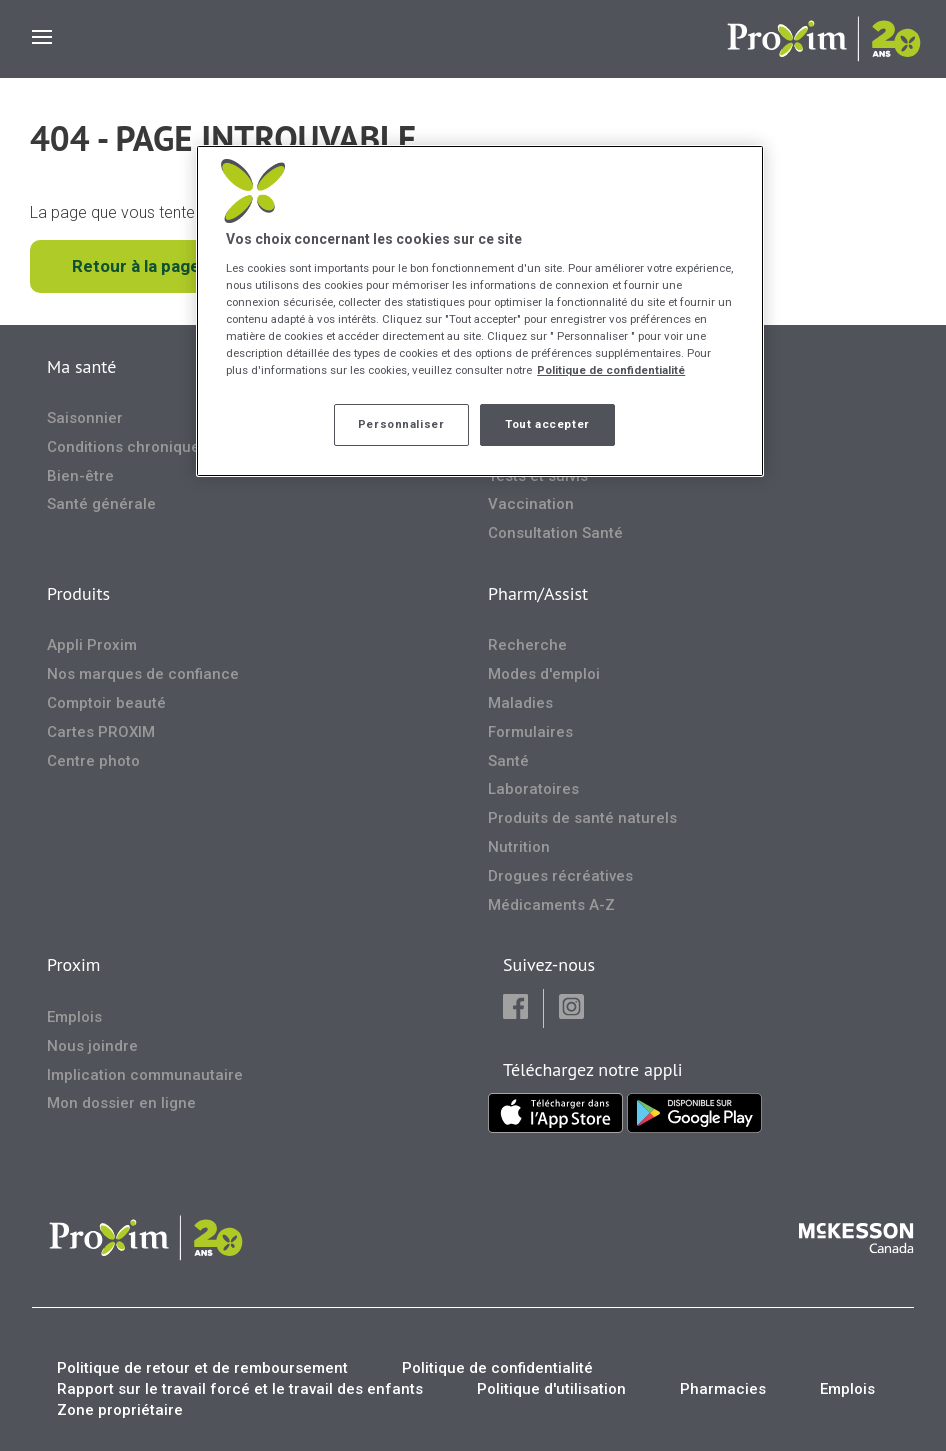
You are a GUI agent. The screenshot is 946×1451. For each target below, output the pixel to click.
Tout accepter (547, 424)
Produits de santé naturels (582, 818)
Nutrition (519, 847)
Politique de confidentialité (497, 1368)
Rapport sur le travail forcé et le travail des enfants (240, 1389)
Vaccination (531, 504)
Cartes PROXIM (101, 732)
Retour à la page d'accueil (173, 266)
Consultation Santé (555, 533)
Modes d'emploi (544, 674)
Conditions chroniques (127, 447)
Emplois (74, 1017)
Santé (508, 761)
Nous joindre (92, 1046)
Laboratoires (533, 789)
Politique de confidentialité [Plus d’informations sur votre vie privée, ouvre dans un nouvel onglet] (611, 370)
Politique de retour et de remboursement (202, 1368)
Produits (78, 593)
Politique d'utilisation (551, 1389)
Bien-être (80, 476)
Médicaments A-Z (551, 905)
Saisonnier (85, 418)
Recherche (527, 645)
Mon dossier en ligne (121, 1103)
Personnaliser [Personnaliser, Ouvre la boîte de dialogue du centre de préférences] (401, 424)
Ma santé (81, 366)
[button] (515, 1008)
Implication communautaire (145, 1075)
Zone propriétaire (120, 1410)
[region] (480, 311)
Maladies (520, 703)
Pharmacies (723, 1389)
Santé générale (101, 504)
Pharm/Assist (538, 593)
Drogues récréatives (560, 876)
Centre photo (93, 761)
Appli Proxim (92, 645)
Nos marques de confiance (143, 674)
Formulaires (530, 732)
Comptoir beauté (106, 703)
